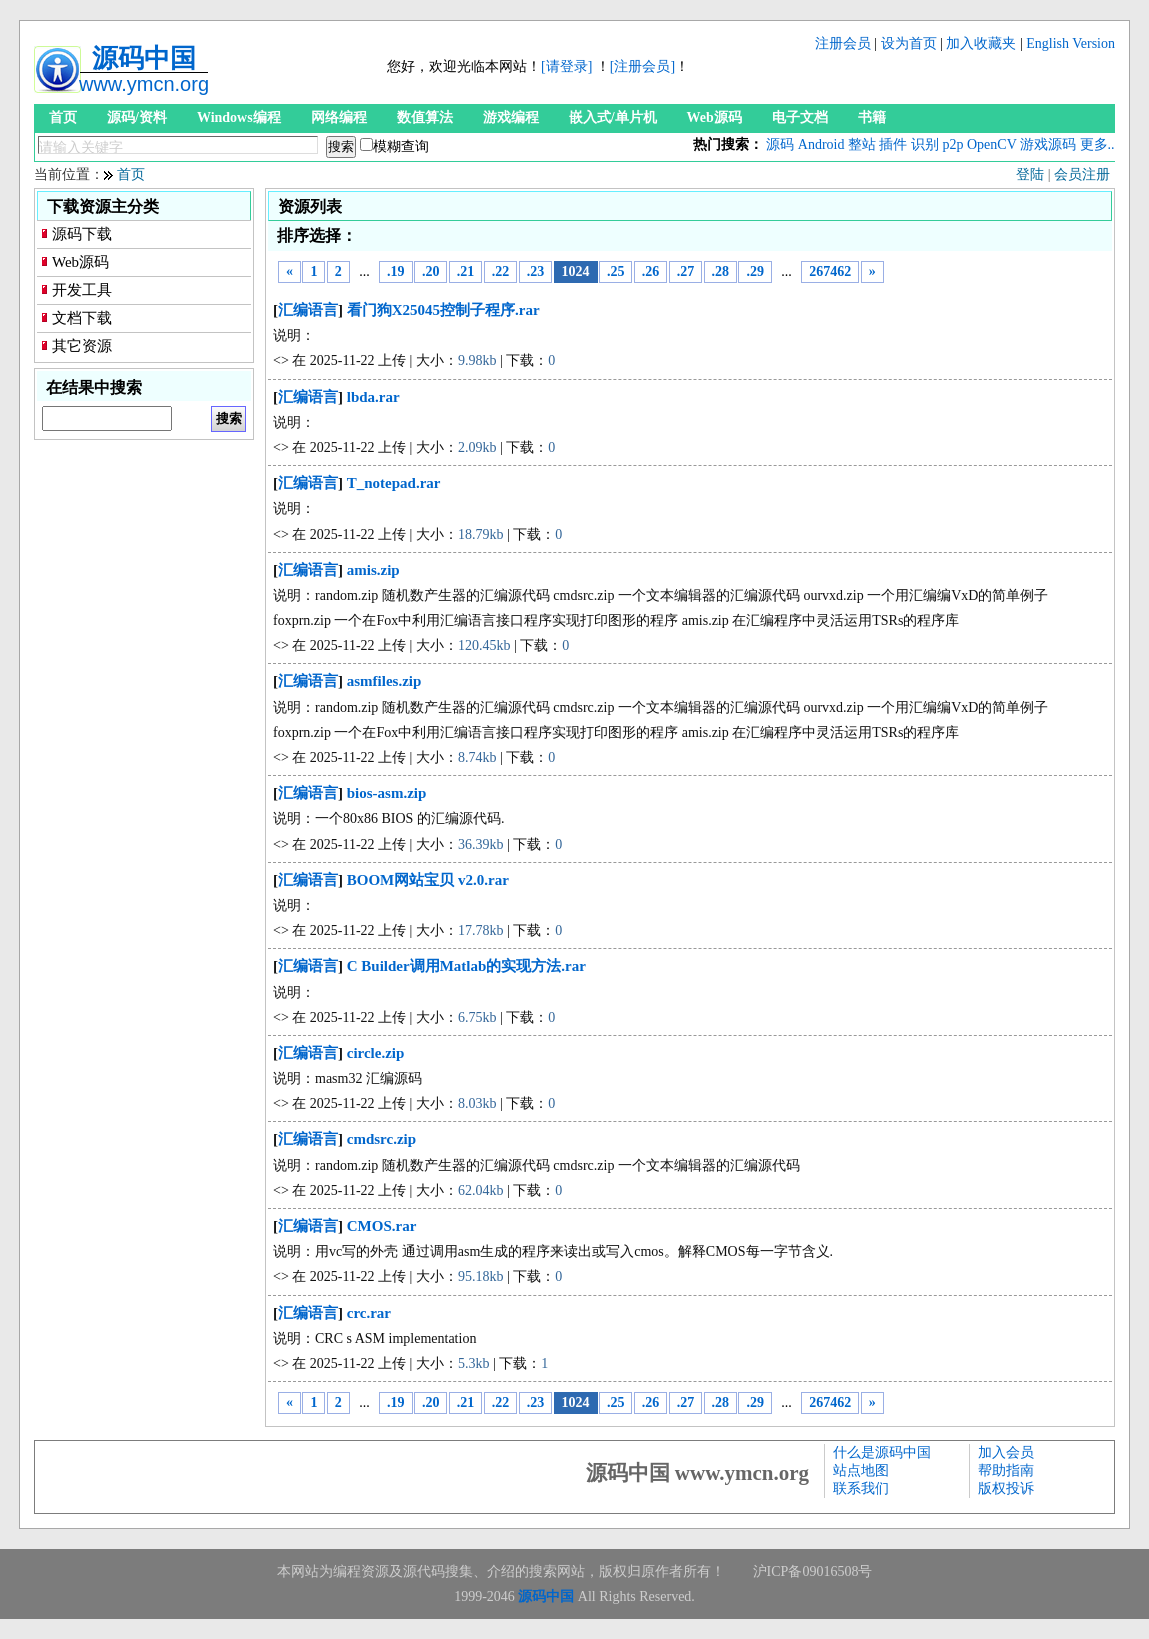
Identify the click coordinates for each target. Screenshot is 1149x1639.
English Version (1070, 43)
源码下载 (82, 234)
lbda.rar (373, 397)
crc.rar (369, 1313)
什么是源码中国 (882, 1452)
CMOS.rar (382, 1226)
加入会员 (1006, 1452)
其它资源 (82, 346)
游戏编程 (511, 117)
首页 (63, 117)
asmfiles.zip (384, 681)
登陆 (1030, 174)
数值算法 (425, 117)
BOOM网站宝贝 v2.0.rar (428, 880)
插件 (893, 144)
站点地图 (861, 1470)
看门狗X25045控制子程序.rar (443, 310)
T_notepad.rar (394, 483)
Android (821, 144)
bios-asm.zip (387, 793)
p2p (952, 144)
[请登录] (566, 66)
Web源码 (714, 117)
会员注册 (1082, 174)
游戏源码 (1048, 144)
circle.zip (376, 1053)
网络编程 (339, 117)
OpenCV (992, 144)
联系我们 (861, 1488)
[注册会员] (642, 66)
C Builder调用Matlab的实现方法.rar (466, 966)
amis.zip (373, 570)
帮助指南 (1006, 1470)
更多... (1099, 144)
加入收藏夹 (981, 43)
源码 (780, 144)
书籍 (872, 117)
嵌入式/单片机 (613, 117)
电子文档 (800, 117)
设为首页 (909, 43)
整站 (862, 144)
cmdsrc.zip (381, 1139)
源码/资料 (137, 117)
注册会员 (843, 43)
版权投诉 (1006, 1488)
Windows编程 (239, 117)
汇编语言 (308, 310)
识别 (925, 144)
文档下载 (82, 318)
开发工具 (82, 290)
